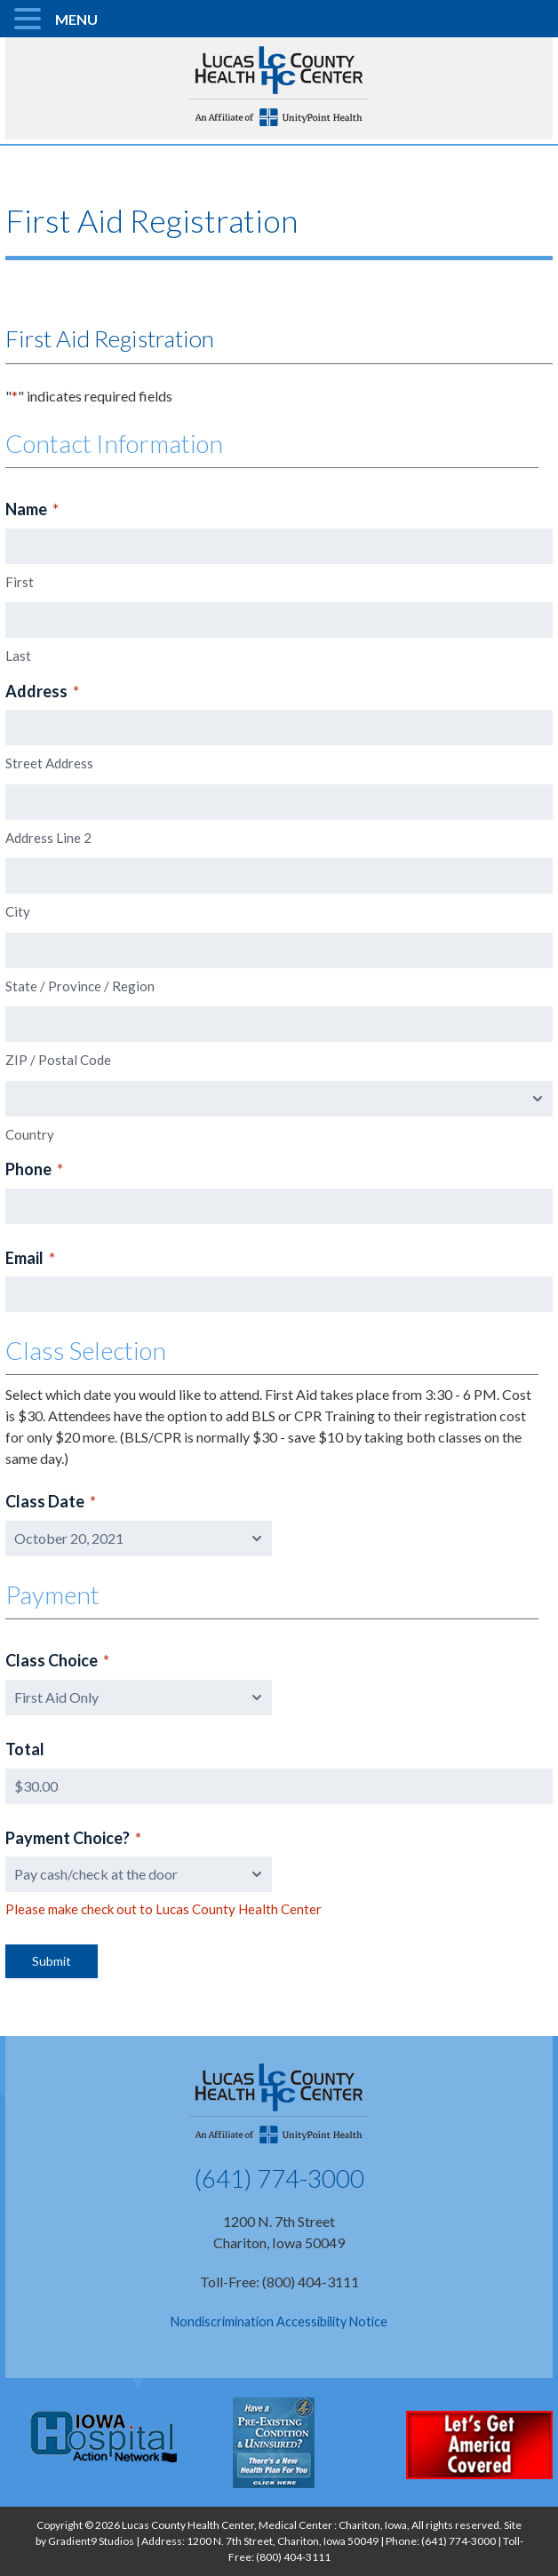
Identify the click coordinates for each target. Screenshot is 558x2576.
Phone (34, 1169)
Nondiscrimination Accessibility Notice (279, 2321)
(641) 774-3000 (279, 2178)
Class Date (50, 1502)
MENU (76, 19)
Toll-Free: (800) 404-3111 (279, 2281)
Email (30, 1258)
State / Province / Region (80, 986)
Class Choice (57, 1661)
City (17, 911)
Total (24, 1749)
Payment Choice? (73, 1838)
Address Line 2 (48, 838)
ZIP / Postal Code (58, 1060)
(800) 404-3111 (293, 2557)
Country (29, 1134)
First (19, 582)
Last (18, 656)
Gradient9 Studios (91, 2541)
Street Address (49, 763)
